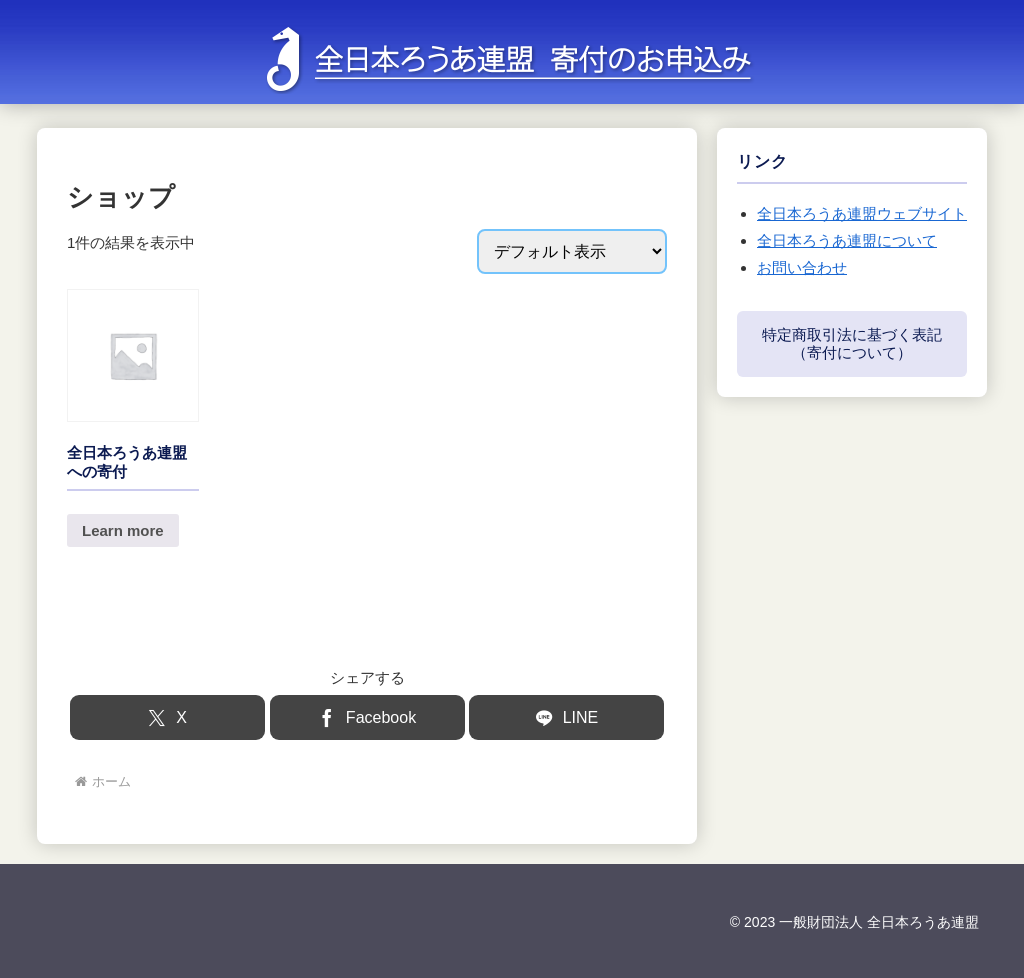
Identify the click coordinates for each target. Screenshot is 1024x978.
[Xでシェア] (167, 717)
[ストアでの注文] (572, 251)
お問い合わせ (802, 267)
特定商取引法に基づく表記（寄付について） (852, 343)
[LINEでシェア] (566, 717)
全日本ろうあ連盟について (847, 240)
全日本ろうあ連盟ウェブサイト (862, 213)
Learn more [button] (123, 530)
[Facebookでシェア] (367, 717)
